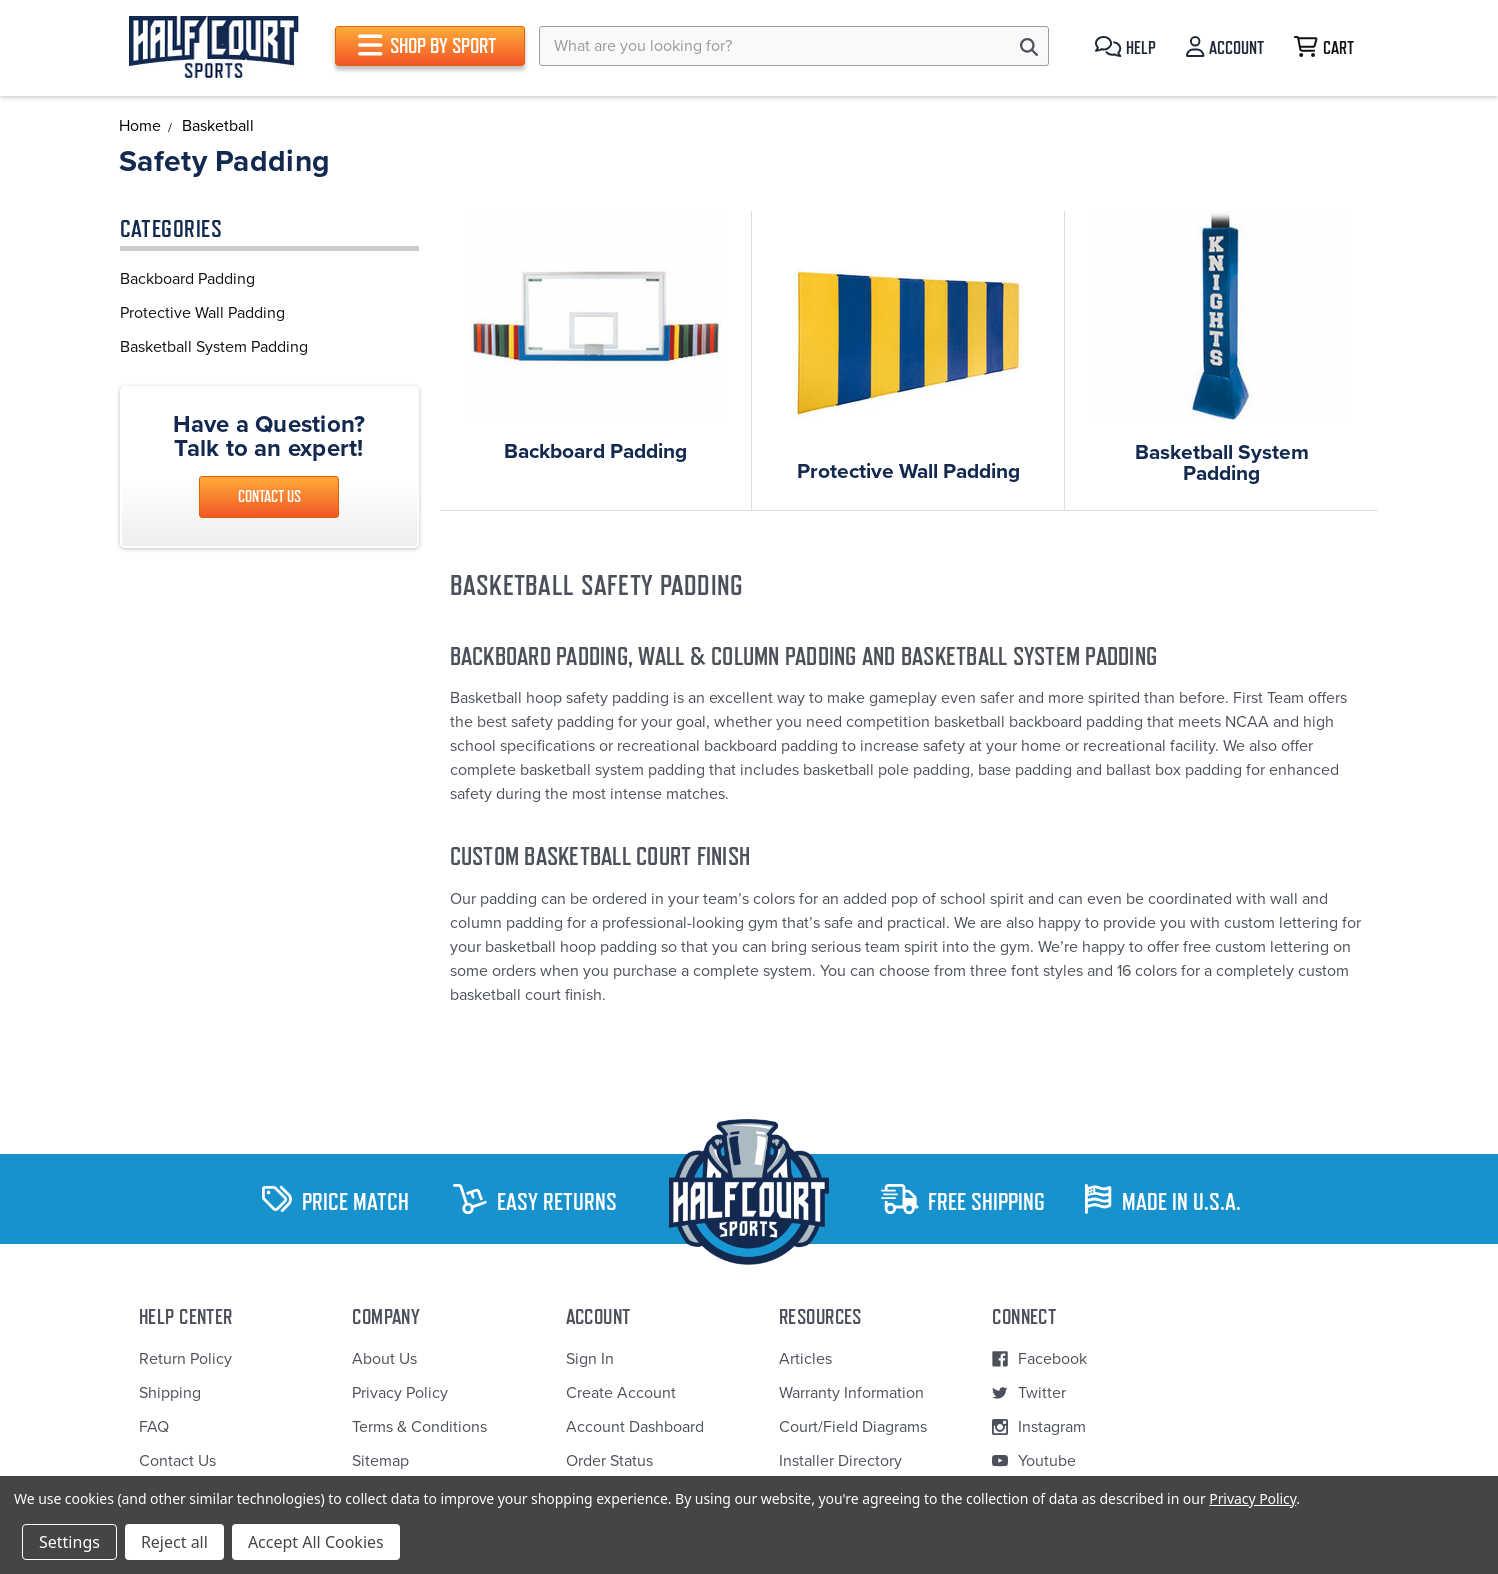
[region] (269, 313)
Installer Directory (840, 1461)
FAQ (154, 1427)
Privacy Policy (400, 1393)
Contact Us (269, 496)
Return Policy (185, 1359)
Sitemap (380, 1461)
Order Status (609, 1461)
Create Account (621, 1393)
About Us (384, 1359)
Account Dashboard (635, 1427)
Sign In (590, 1359)
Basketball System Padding (214, 347)
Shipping (170, 1393)
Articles (805, 1359)
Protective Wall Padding (202, 313)
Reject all (174, 1542)
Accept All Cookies (316, 1542)
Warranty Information (851, 1393)
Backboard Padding (187, 279)
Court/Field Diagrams (853, 1427)
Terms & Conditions (419, 1427)
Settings (69, 1542)
